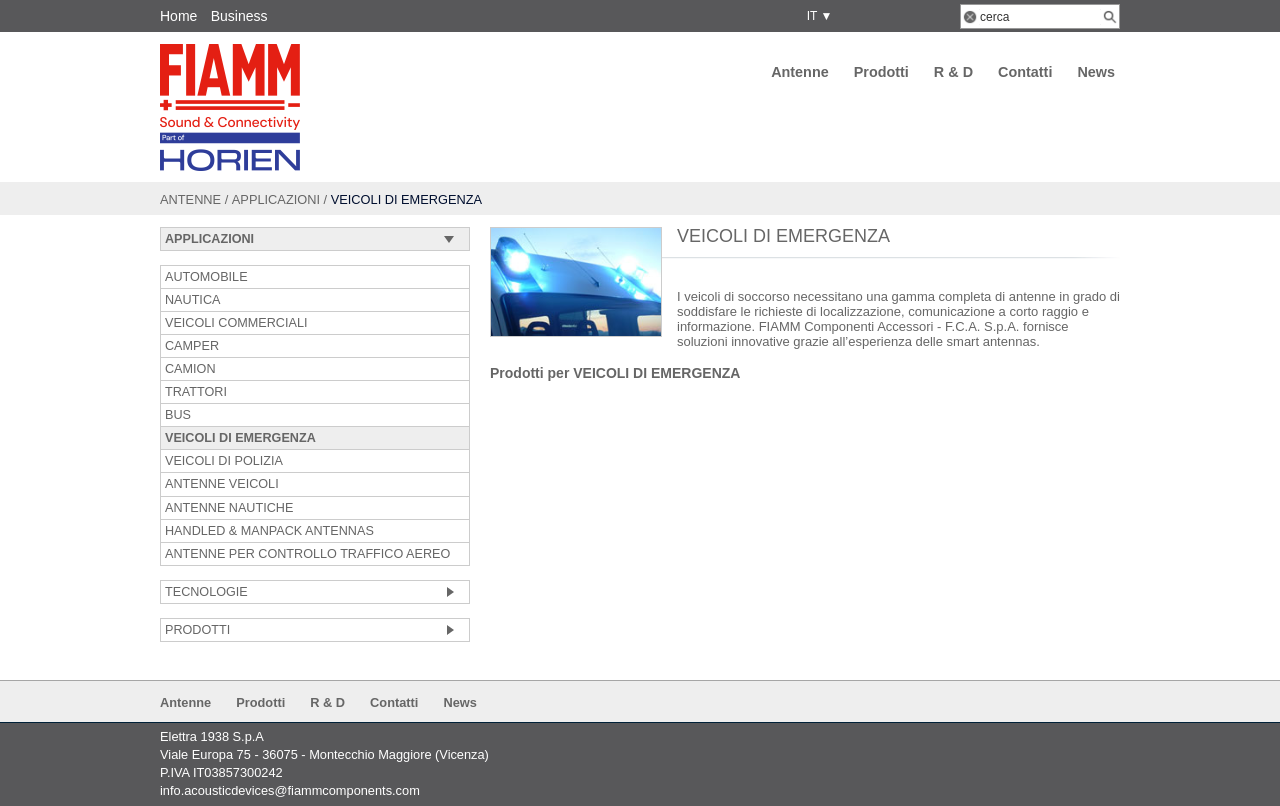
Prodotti (881, 72)
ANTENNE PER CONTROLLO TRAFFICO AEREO (307, 554)
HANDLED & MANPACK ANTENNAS (269, 531)
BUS (178, 415)
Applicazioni (276, 199)
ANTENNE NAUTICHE (229, 508)
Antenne (800, 72)
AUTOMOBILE (206, 277)
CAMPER (192, 346)
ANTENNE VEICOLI (222, 484)
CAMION (190, 369)
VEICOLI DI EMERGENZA (240, 438)
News (1096, 72)
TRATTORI (196, 392)
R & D (953, 72)
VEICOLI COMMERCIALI (236, 323)
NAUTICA (192, 300)
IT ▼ (816, 16)
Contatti (1025, 72)
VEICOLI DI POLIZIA (224, 461)
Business (239, 16)
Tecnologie (206, 592)
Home (178, 16)
